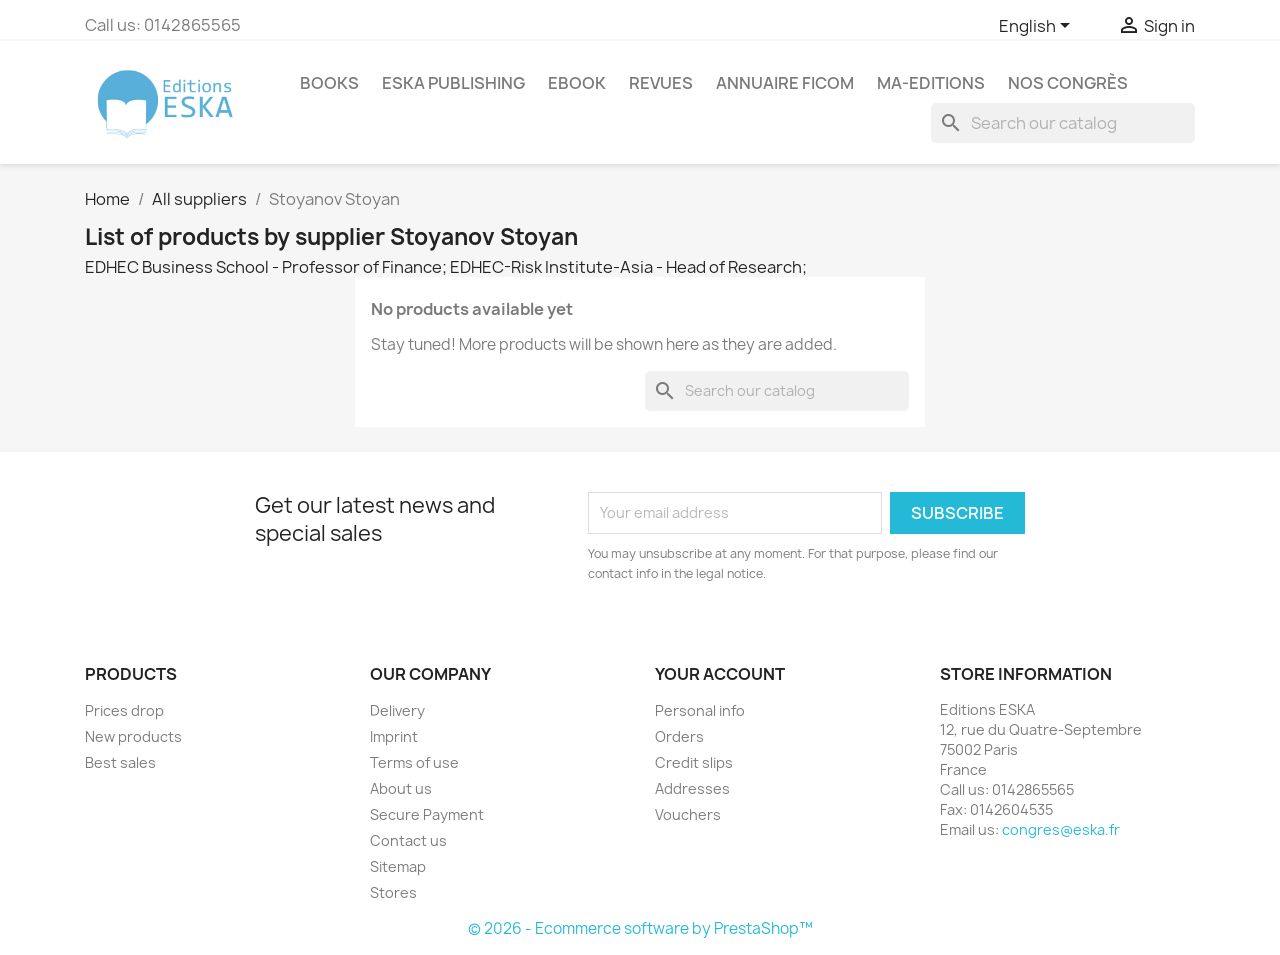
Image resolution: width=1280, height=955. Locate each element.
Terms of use (414, 762)
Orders (679, 736)
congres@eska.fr (1061, 829)
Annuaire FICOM (785, 83)
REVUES (661, 83)
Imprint (394, 736)
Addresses (692, 788)
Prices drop (124, 710)
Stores (393, 892)
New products (133, 736)
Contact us (408, 840)
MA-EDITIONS (931, 83)
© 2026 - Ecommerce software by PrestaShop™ (640, 928)
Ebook (577, 83)
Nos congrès (1068, 83)
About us (401, 788)
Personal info (700, 710)
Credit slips (694, 762)
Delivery (397, 710)
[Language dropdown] (1038, 27)
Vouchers (688, 814)
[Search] (1063, 123)
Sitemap (398, 866)
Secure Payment (427, 814)
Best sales (120, 762)
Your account (720, 674)
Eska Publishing (453, 83)
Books (329, 83)
